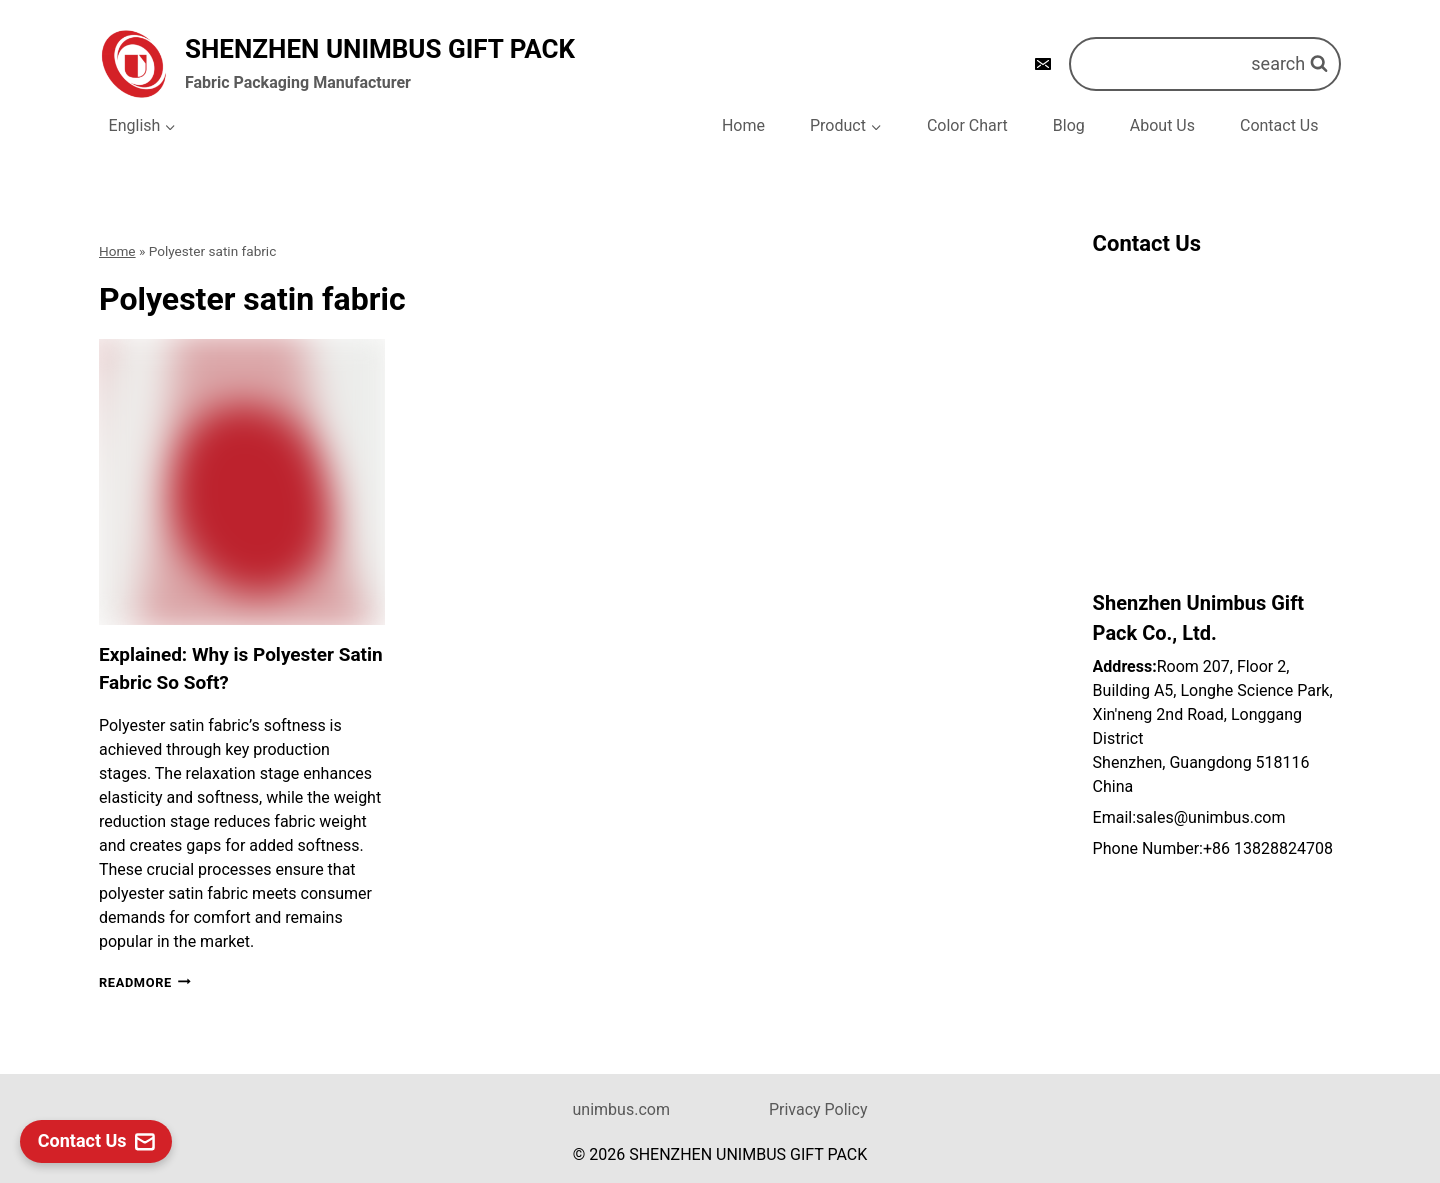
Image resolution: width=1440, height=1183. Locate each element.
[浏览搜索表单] (1205, 64)
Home (743, 125)
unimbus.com (621, 1109)
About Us (1162, 125)
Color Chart (967, 125)
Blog (1069, 125)
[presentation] (242, 482)
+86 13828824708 (1268, 848)
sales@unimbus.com (1210, 817)
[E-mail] (1043, 64)
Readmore (145, 982)
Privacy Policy (818, 1109)
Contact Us (1279, 125)
